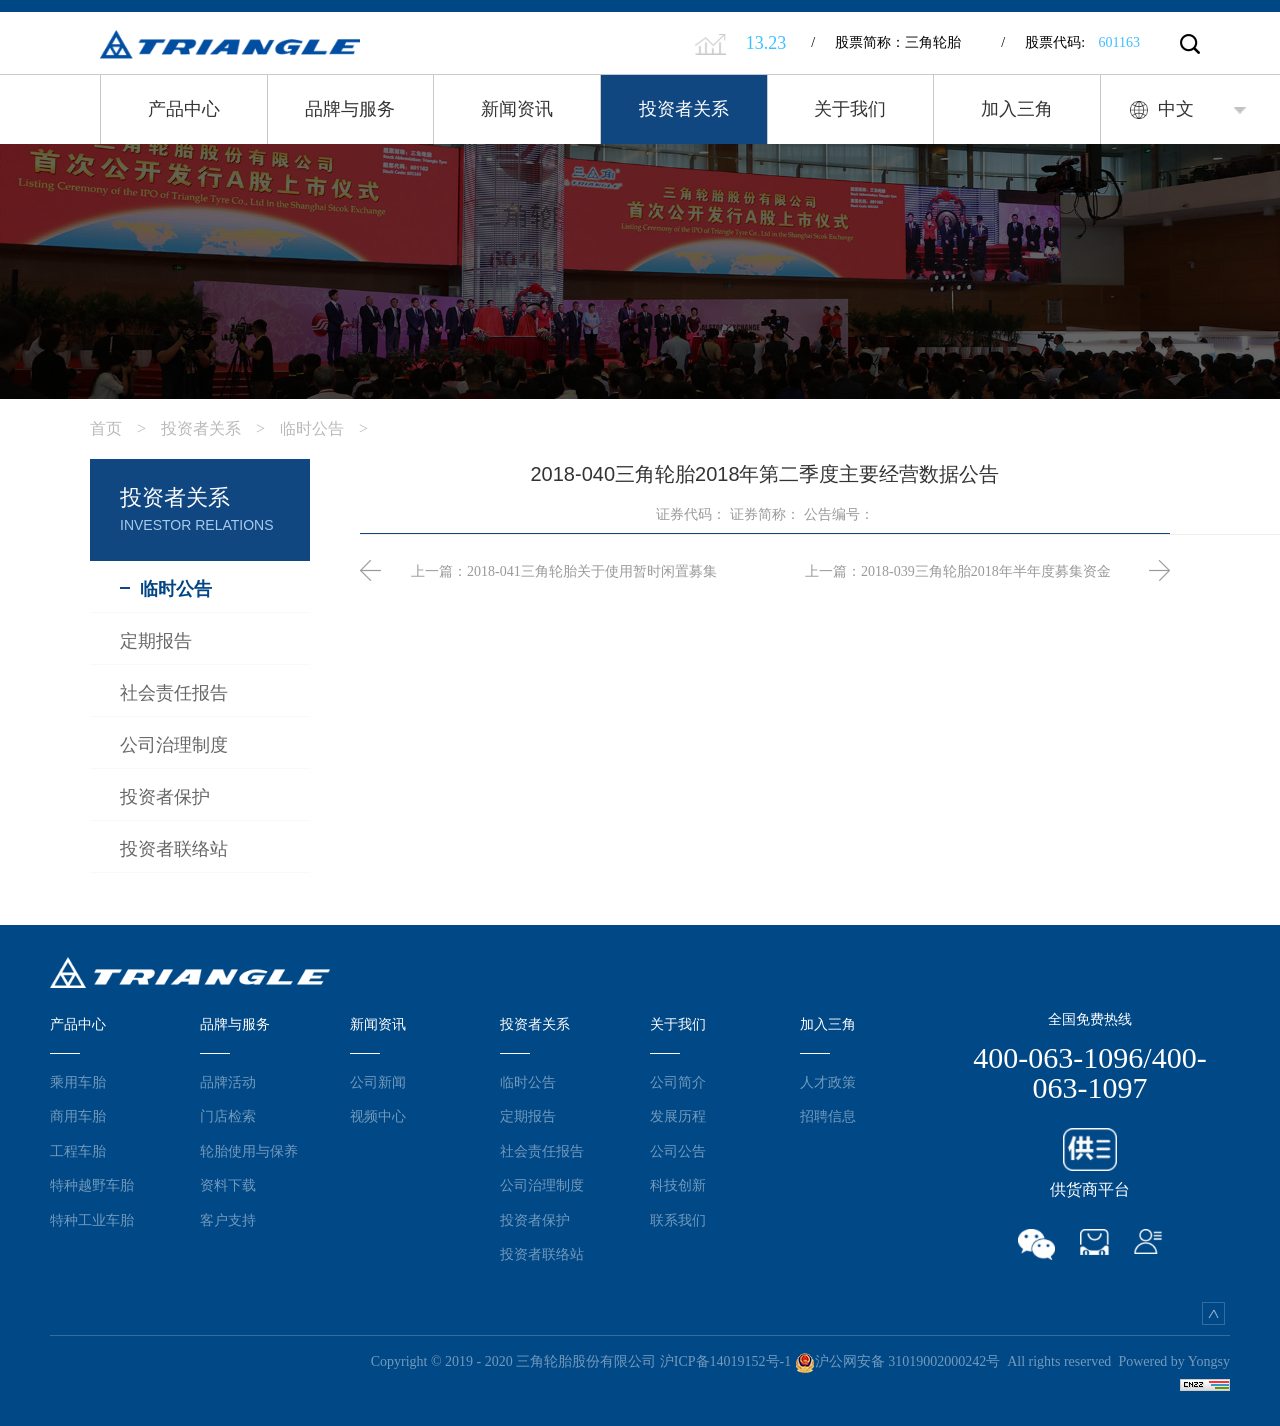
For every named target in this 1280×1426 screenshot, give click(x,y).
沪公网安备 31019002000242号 (898, 1361)
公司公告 (678, 1151)
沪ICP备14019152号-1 (725, 1361)
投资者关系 (684, 109)
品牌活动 (228, 1082)
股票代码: (1070, 42)
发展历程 (678, 1116)
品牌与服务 (350, 109)
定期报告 (528, 1116)
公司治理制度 (542, 1185)
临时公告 (331, 428)
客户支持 (228, 1220)
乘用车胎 (78, 1082)
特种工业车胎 (92, 1220)
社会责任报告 (542, 1151)
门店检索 (228, 1116)
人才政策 (828, 1082)
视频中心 (378, 1116)
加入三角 (1017, 109)
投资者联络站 (542, 1254)
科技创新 (678, 1185)
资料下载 (228, 1185)
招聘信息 (828, 1116)
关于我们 (850, 109)
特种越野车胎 (92, 1185)
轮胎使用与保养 (249, 1151)
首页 (125, 428)
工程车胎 (78, 1151)
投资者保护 (535, 1220)
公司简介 (678, 1082)
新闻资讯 (517, 109)
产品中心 (184, 109)
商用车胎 (78, 1116)
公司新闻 (378, 1082)
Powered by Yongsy (1174, 1361)
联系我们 (678, 1220)
